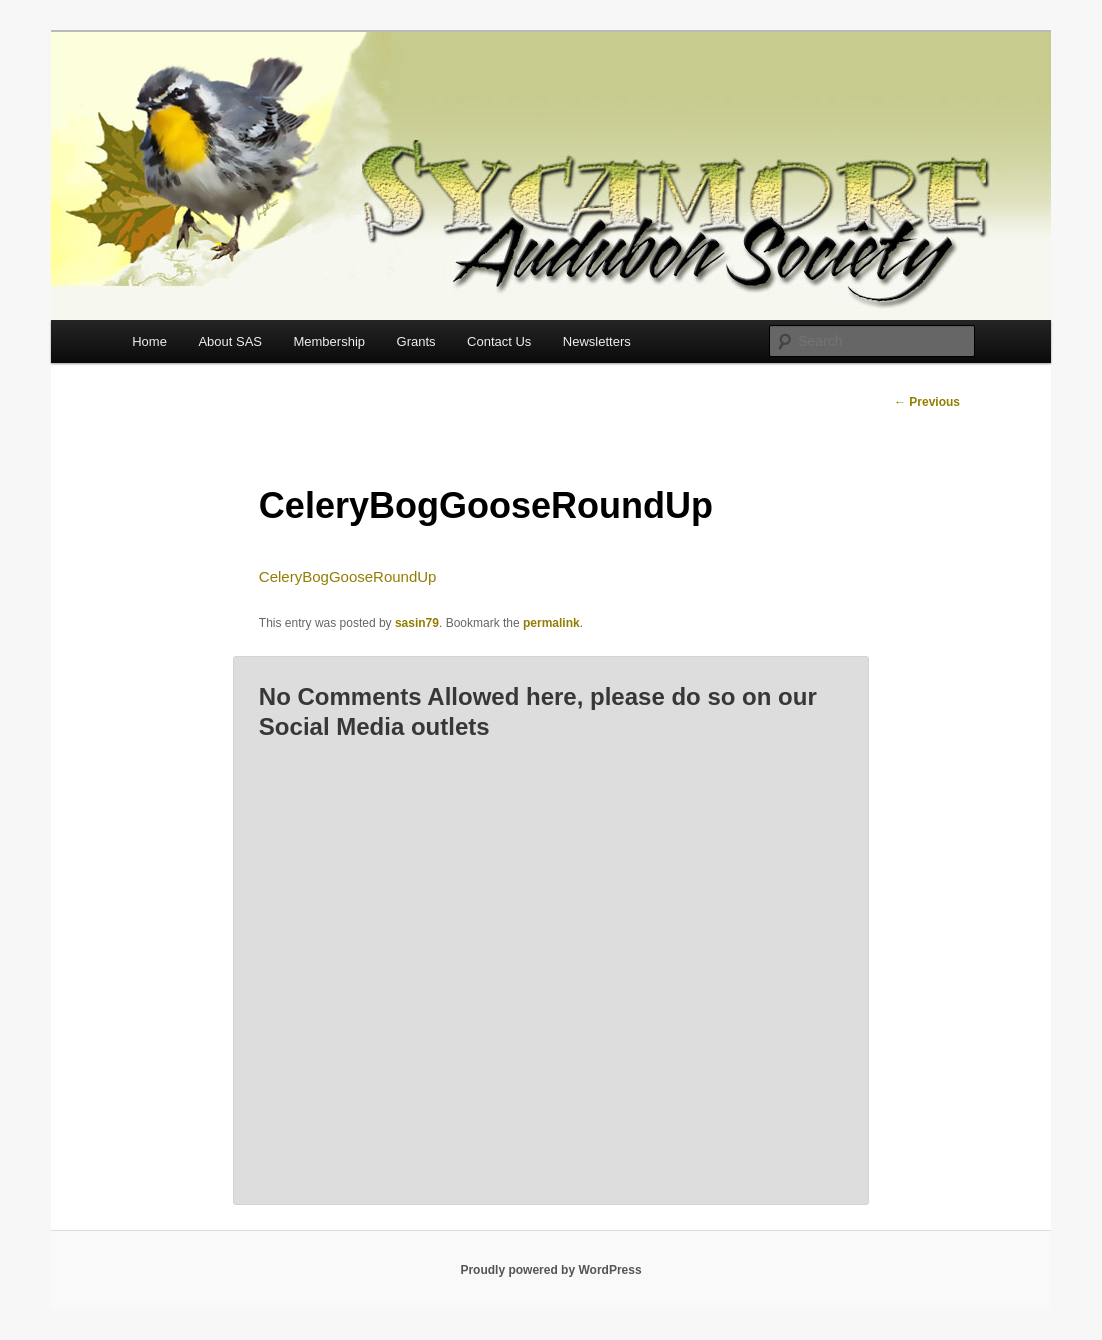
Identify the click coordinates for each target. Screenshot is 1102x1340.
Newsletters (597, 341)
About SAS (230, 341)
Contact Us (499, 341)
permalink (551, 623)
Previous (927, 402)
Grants (416, 341)
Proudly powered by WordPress (550, 1270)
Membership (329, 341)
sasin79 (417, 623)
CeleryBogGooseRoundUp (348, 576)
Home (149, 341)
